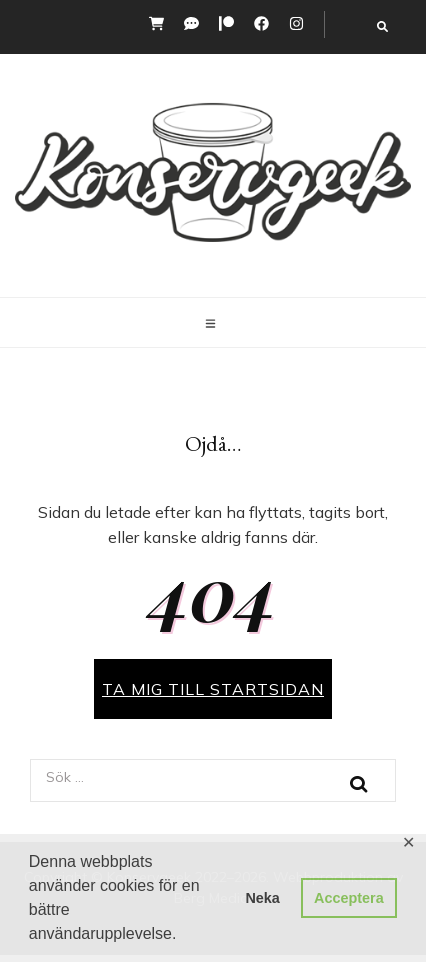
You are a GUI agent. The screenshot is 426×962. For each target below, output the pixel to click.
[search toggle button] (382, 27)
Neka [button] (262, 898)
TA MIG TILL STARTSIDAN (213, 689)
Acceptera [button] (349, 898)
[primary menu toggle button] (213, 324)
